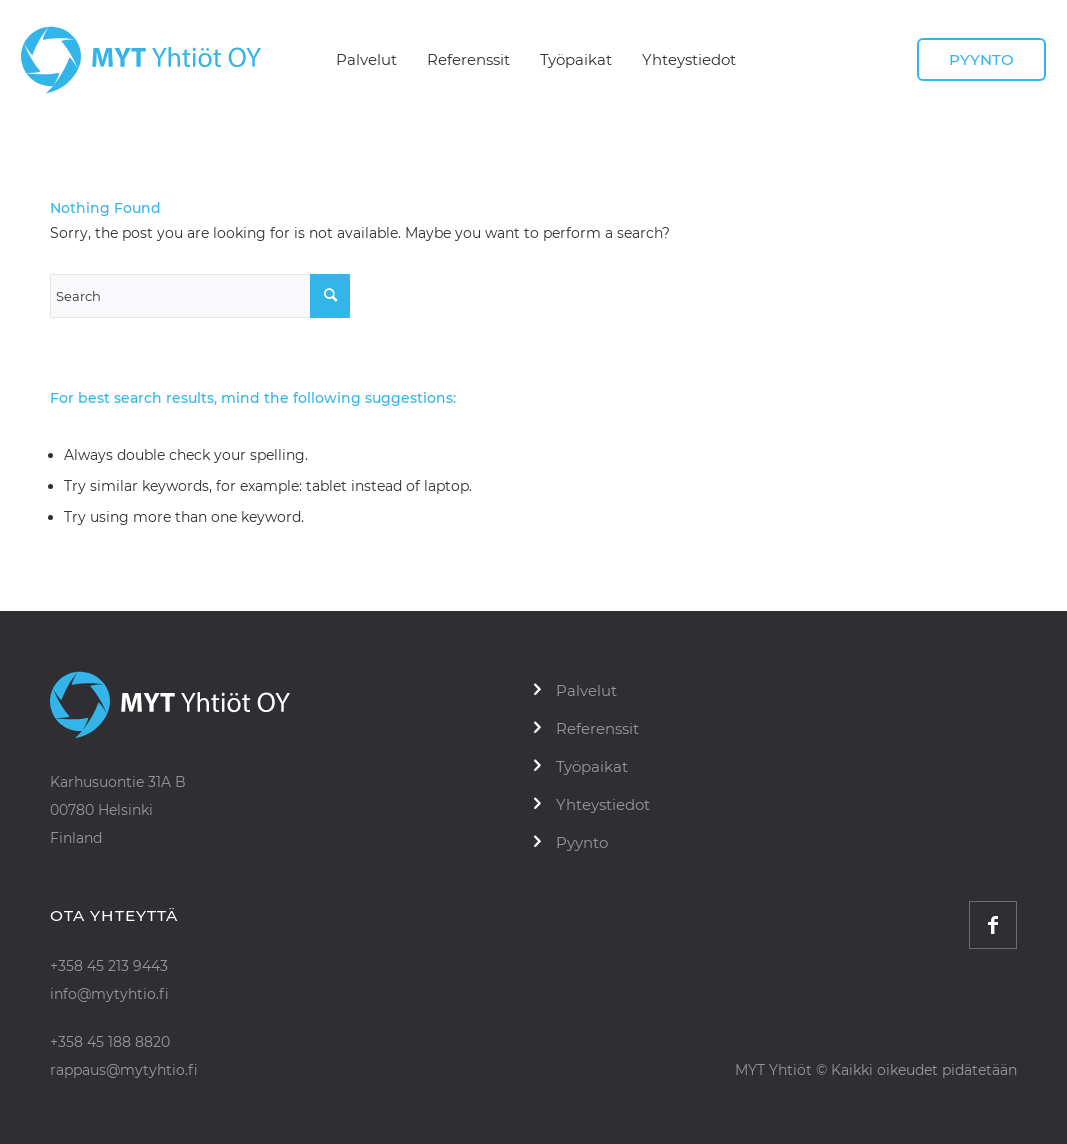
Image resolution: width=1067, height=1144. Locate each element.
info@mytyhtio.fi (109, 994)
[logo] (141, 60)
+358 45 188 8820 (110, 1042)
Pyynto (582, 842)
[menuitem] (366, 60)
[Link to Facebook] (993, 925)
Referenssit (597, 728)
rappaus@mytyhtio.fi (124, 1070)
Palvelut (586, 690)
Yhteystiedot (603, 804)
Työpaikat (592, 766)
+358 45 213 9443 (109, 966)
